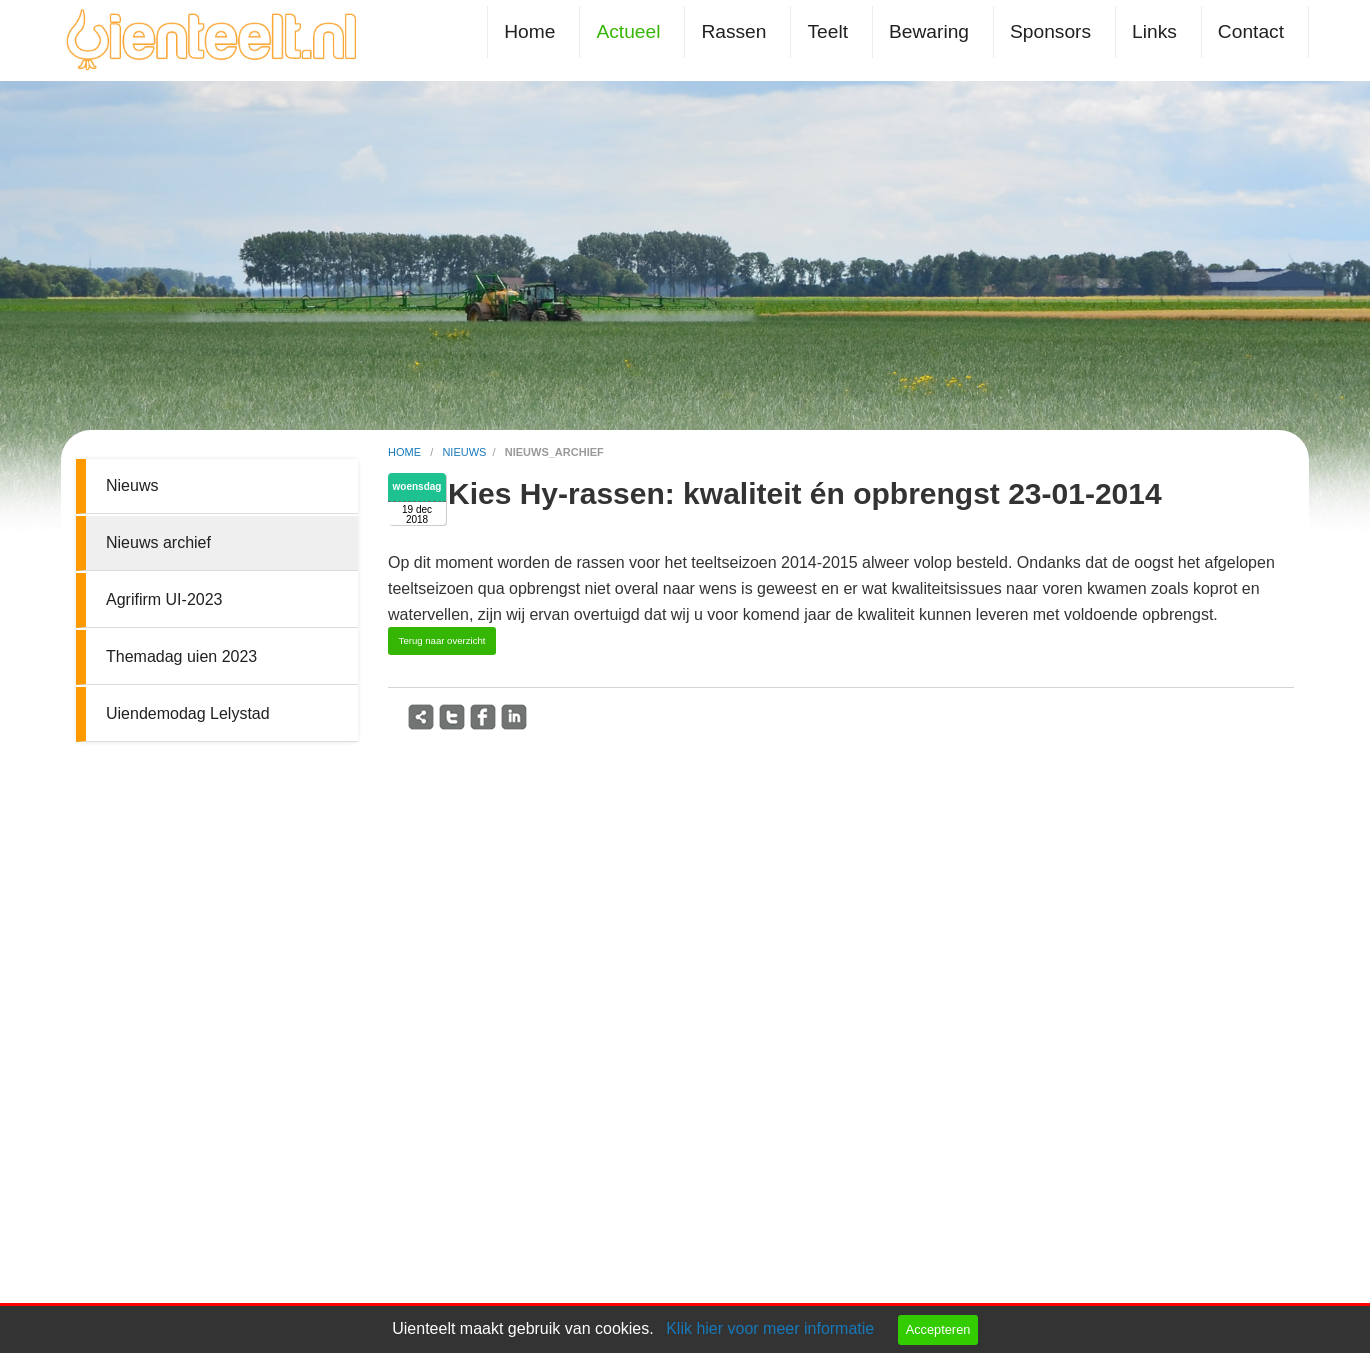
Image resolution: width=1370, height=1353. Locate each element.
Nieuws (132, 485)
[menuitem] (533, 31)
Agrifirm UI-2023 (164, 599)
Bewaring (929, 31)
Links (1154, 31)
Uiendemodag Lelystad (188, 713)
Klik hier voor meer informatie (770, 1328)
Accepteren (938, 1329)
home (406, 452)
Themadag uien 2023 (181, 656)
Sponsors (1050, 31)
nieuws (464, 452)
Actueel (628, 31)
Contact (1251, 31)
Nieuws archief (158, 542)
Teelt (827, 31)
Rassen (733, 31)
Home (529, 31)
